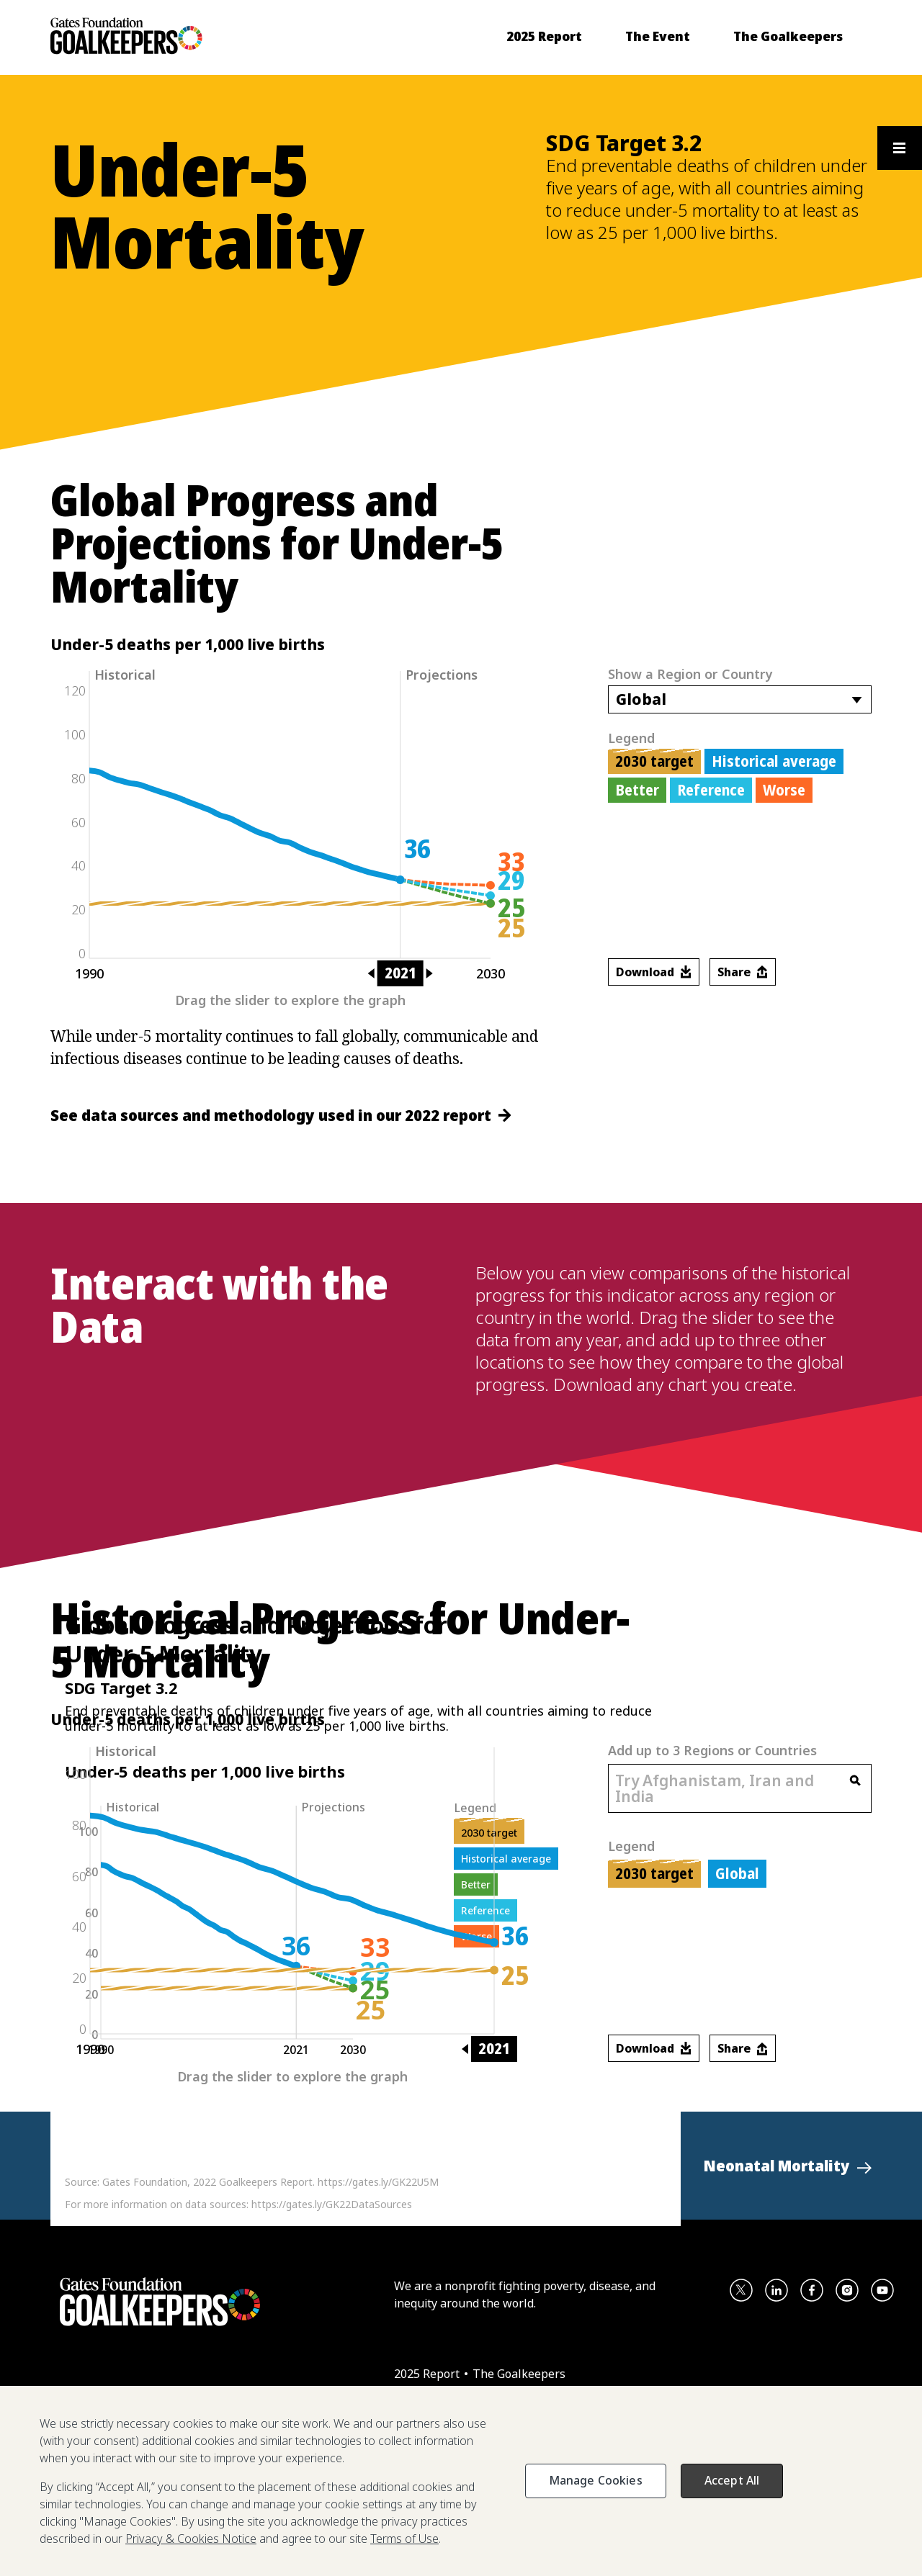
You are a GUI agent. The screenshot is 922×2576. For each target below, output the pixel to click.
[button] (788, 2165)
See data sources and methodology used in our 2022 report (280, 1115)
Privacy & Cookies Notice (190, 2538)
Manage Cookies (596, 2480)
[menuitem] (544, 36)
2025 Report (428, 2374)
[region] (461, 2481)
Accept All (732, 2480)
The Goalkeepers (519, 2374)
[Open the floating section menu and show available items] (899, 148)
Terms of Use (404, 2538)
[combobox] (740, 699)
